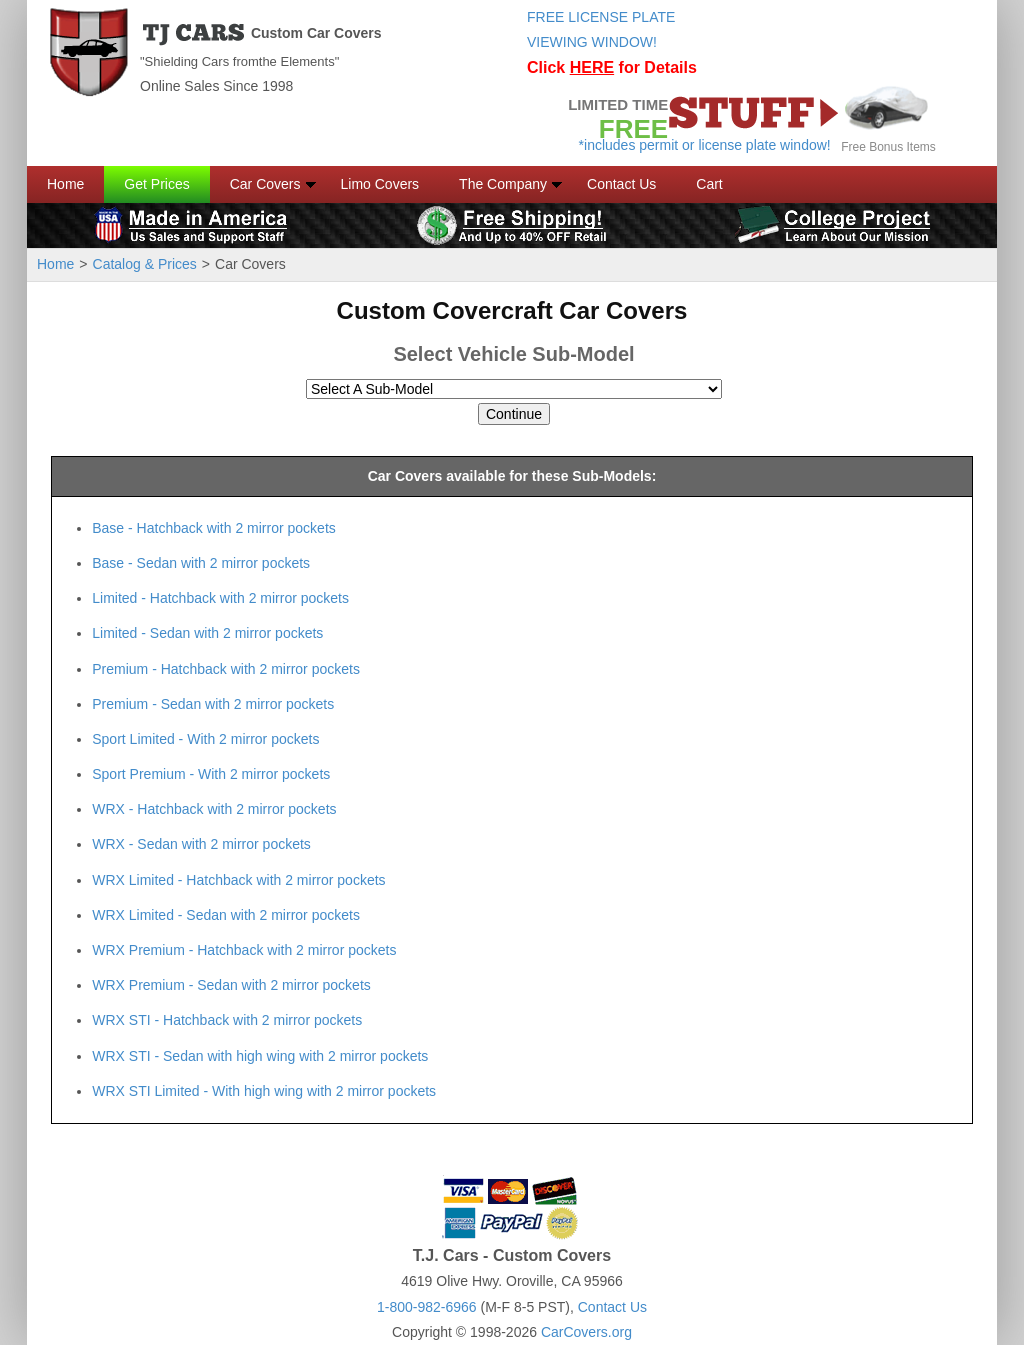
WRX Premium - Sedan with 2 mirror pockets (231, 985)
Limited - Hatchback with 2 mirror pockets (220, 598)
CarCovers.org (586, 1332)
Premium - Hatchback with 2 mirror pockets (226, 669)
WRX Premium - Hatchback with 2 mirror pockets (244, 950)
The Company (503, 184)
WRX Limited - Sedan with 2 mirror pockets (226, 915)
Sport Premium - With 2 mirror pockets (211, 774)
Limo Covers (380, 184)
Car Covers (265, 184)
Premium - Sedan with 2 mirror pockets (213, 704)
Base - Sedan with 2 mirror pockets (201, 563)
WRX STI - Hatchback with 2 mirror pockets (227, 1020)
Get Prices (156, 184)
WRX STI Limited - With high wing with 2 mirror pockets (264, 1091)
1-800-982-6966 (427, 1307)
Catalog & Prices (145, 264)
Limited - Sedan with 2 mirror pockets (207, 633)
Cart (709, 184)
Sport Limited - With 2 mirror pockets (205, 739)
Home (65, 184)
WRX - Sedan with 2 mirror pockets (201, 844)
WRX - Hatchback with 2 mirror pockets (214, 809)
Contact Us (621, 184)
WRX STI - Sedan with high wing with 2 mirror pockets (260, 1056)
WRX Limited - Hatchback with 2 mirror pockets (238, 880)
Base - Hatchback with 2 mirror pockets (214, 528)
